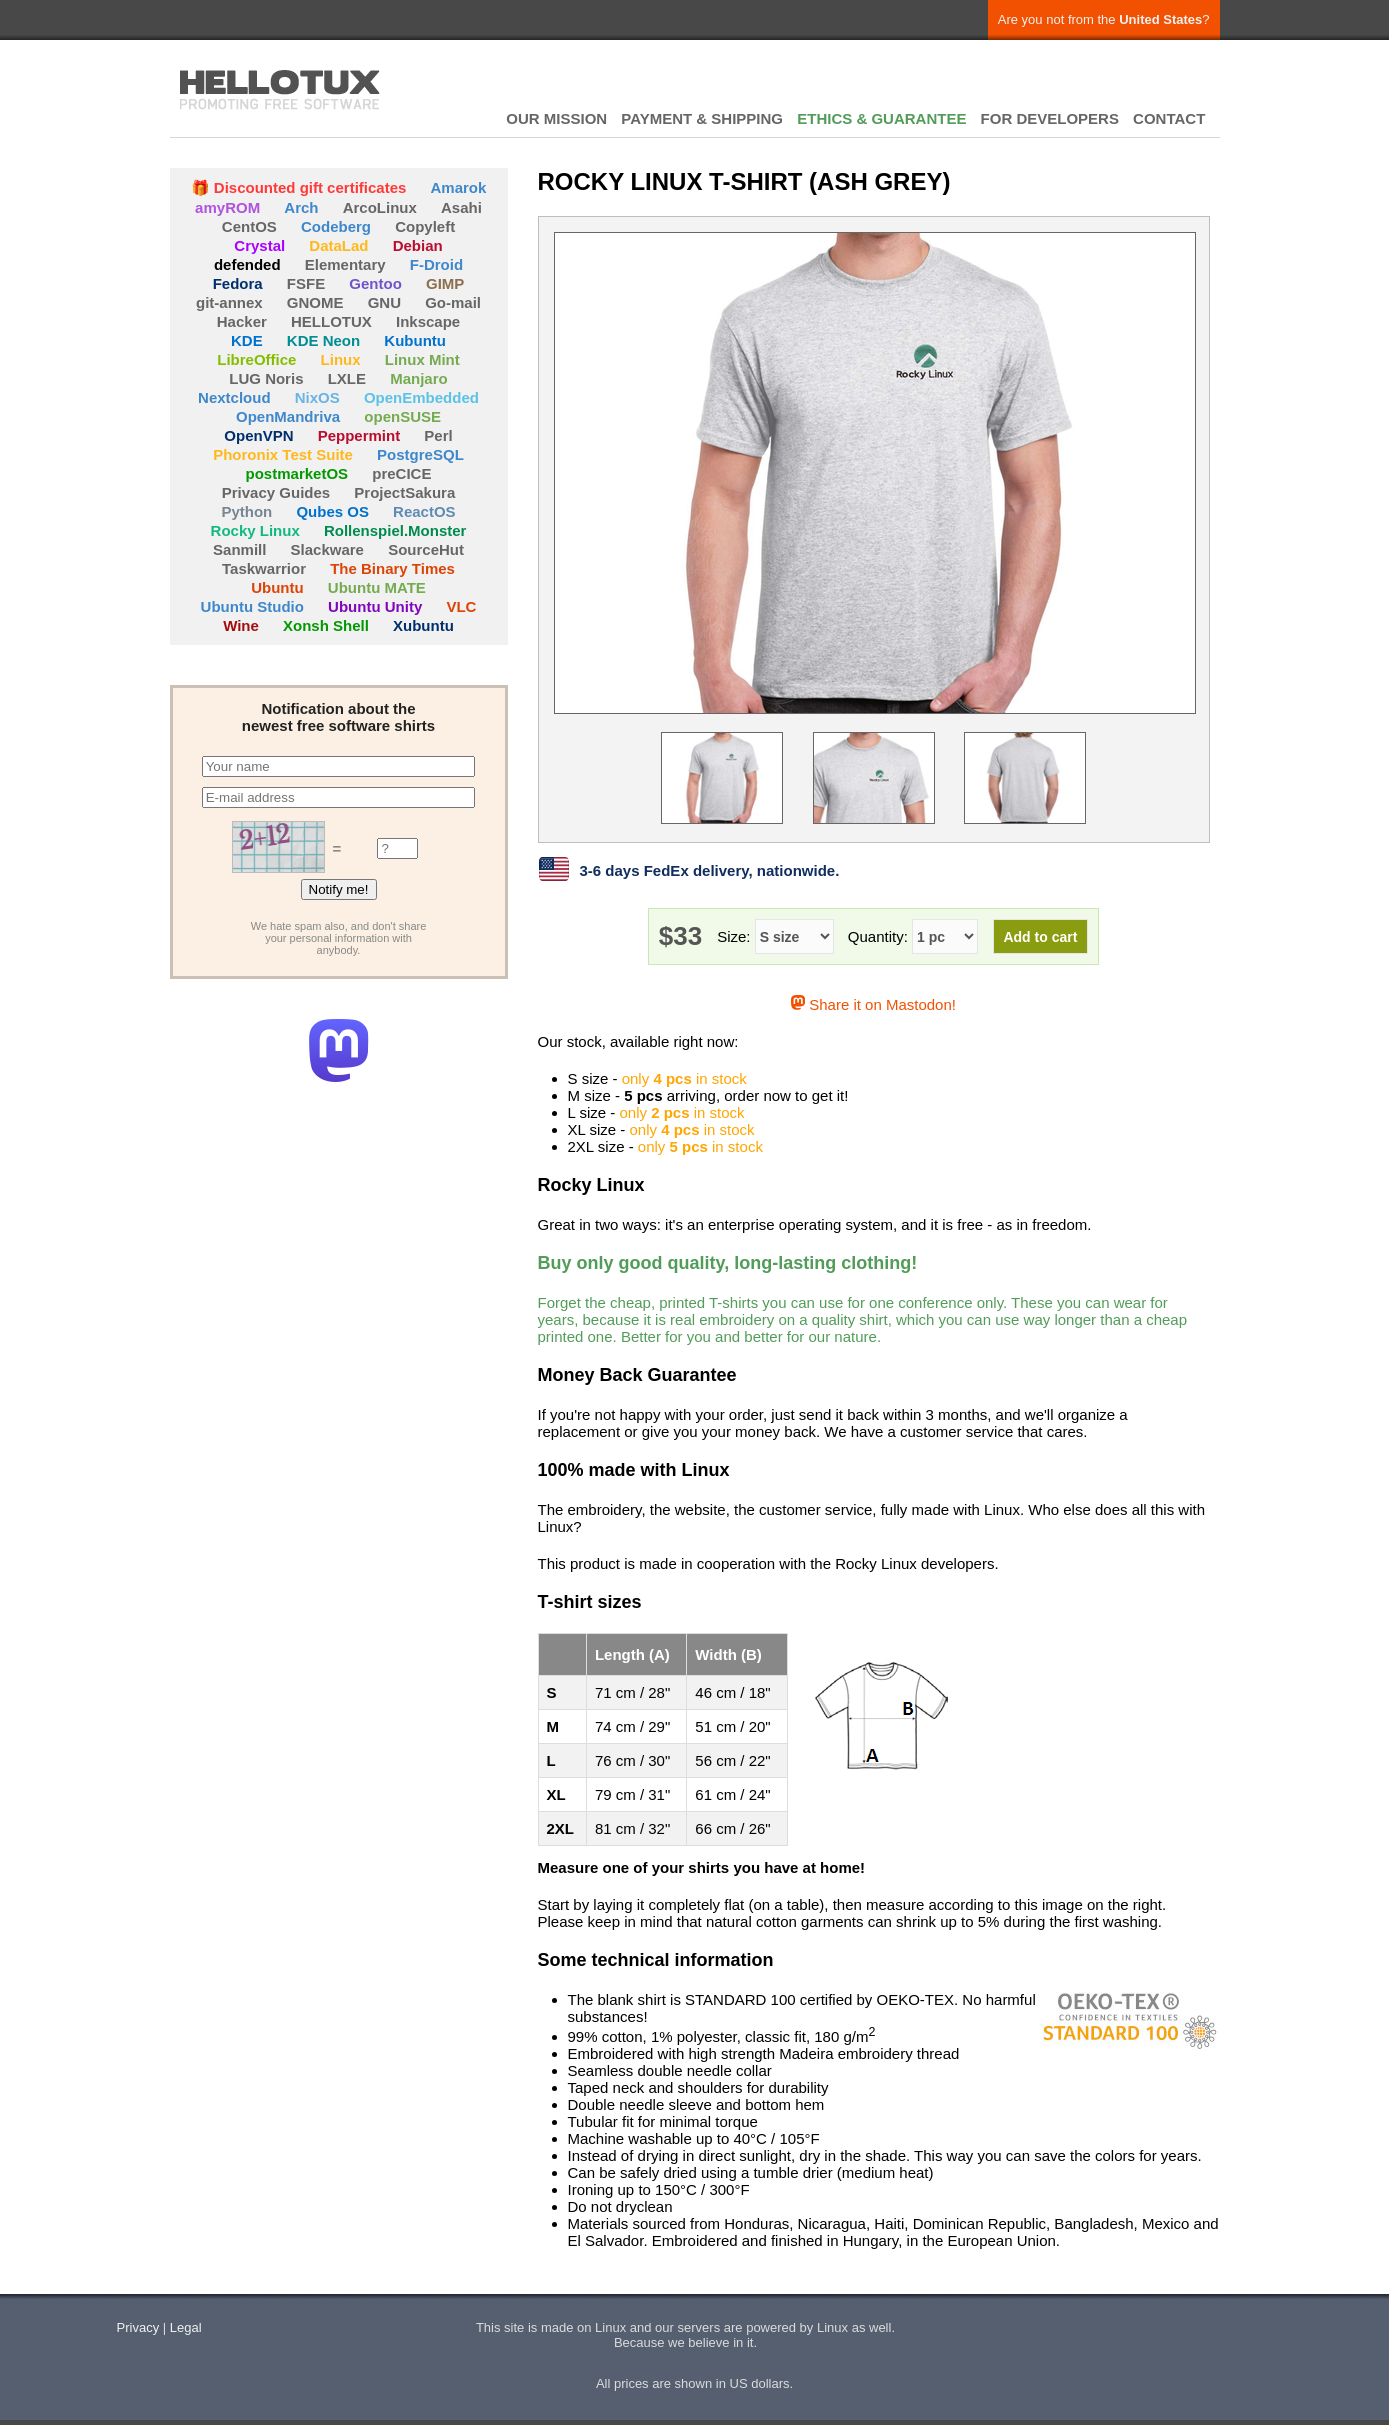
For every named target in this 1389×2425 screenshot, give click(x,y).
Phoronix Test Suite (283, 454)
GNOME (315, 302)
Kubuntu (415, 340)
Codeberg (336, 226)
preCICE (401, 473)
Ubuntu (277, 587)
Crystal (259, 245)
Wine (241, 625)
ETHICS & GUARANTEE (881, 118)
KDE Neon (323, 340)
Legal (186, 2327)
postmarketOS (297, 473)
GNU (384, 302)
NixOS (317, 397)
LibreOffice (256, 359)
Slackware (327, 549)
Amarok (459, 187)
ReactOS (424, 511)
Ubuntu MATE (377, 587)
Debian (418, 245)
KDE (247, 340)
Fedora (238, 283)
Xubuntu (423, 625)
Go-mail (453, 302)
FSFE (306, 283)
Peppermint (359, 435)
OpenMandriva (288, 416)
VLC (461, 606)
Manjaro (419, 378)
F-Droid (436, 264)
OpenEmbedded (421, 397)
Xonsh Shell (326, 625)
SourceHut (426, 549)
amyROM (227, 207)
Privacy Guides (276, 492)
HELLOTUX (280, 90)
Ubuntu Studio (252, 606)
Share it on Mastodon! (873, 1004)
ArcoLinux (380, 207)
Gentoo (375, 283)
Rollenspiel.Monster (395, 530)
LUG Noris (266, 378)
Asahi (461, 207)
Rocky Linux (255, 530)
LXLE (347, 378)
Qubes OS (332, 511)
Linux (341, 359)
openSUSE (402, 416)
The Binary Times (392, 568)
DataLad (338, 245)
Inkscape (428, 321)
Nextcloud (234, 397)
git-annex (229, 302)
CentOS (249, 226)
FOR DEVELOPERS (1050, 118)
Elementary (345, 264)
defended (247, 264)
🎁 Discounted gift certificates (299, 187)
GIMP (445, 283)
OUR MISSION (556, 118)
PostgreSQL (420, 454)
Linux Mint (422, 359)
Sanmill (239, 549)
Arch (301, 207)
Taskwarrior (264, 568)
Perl (438, 435)
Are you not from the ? (1104, 19)
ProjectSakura (404, 492)
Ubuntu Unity (375, 606)
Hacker (242, 321)
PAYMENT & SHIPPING (702, 118)
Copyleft (425, 226)
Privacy (138, 2327)
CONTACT (1169, 118)
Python (246, 511)
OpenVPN (258, 435)
